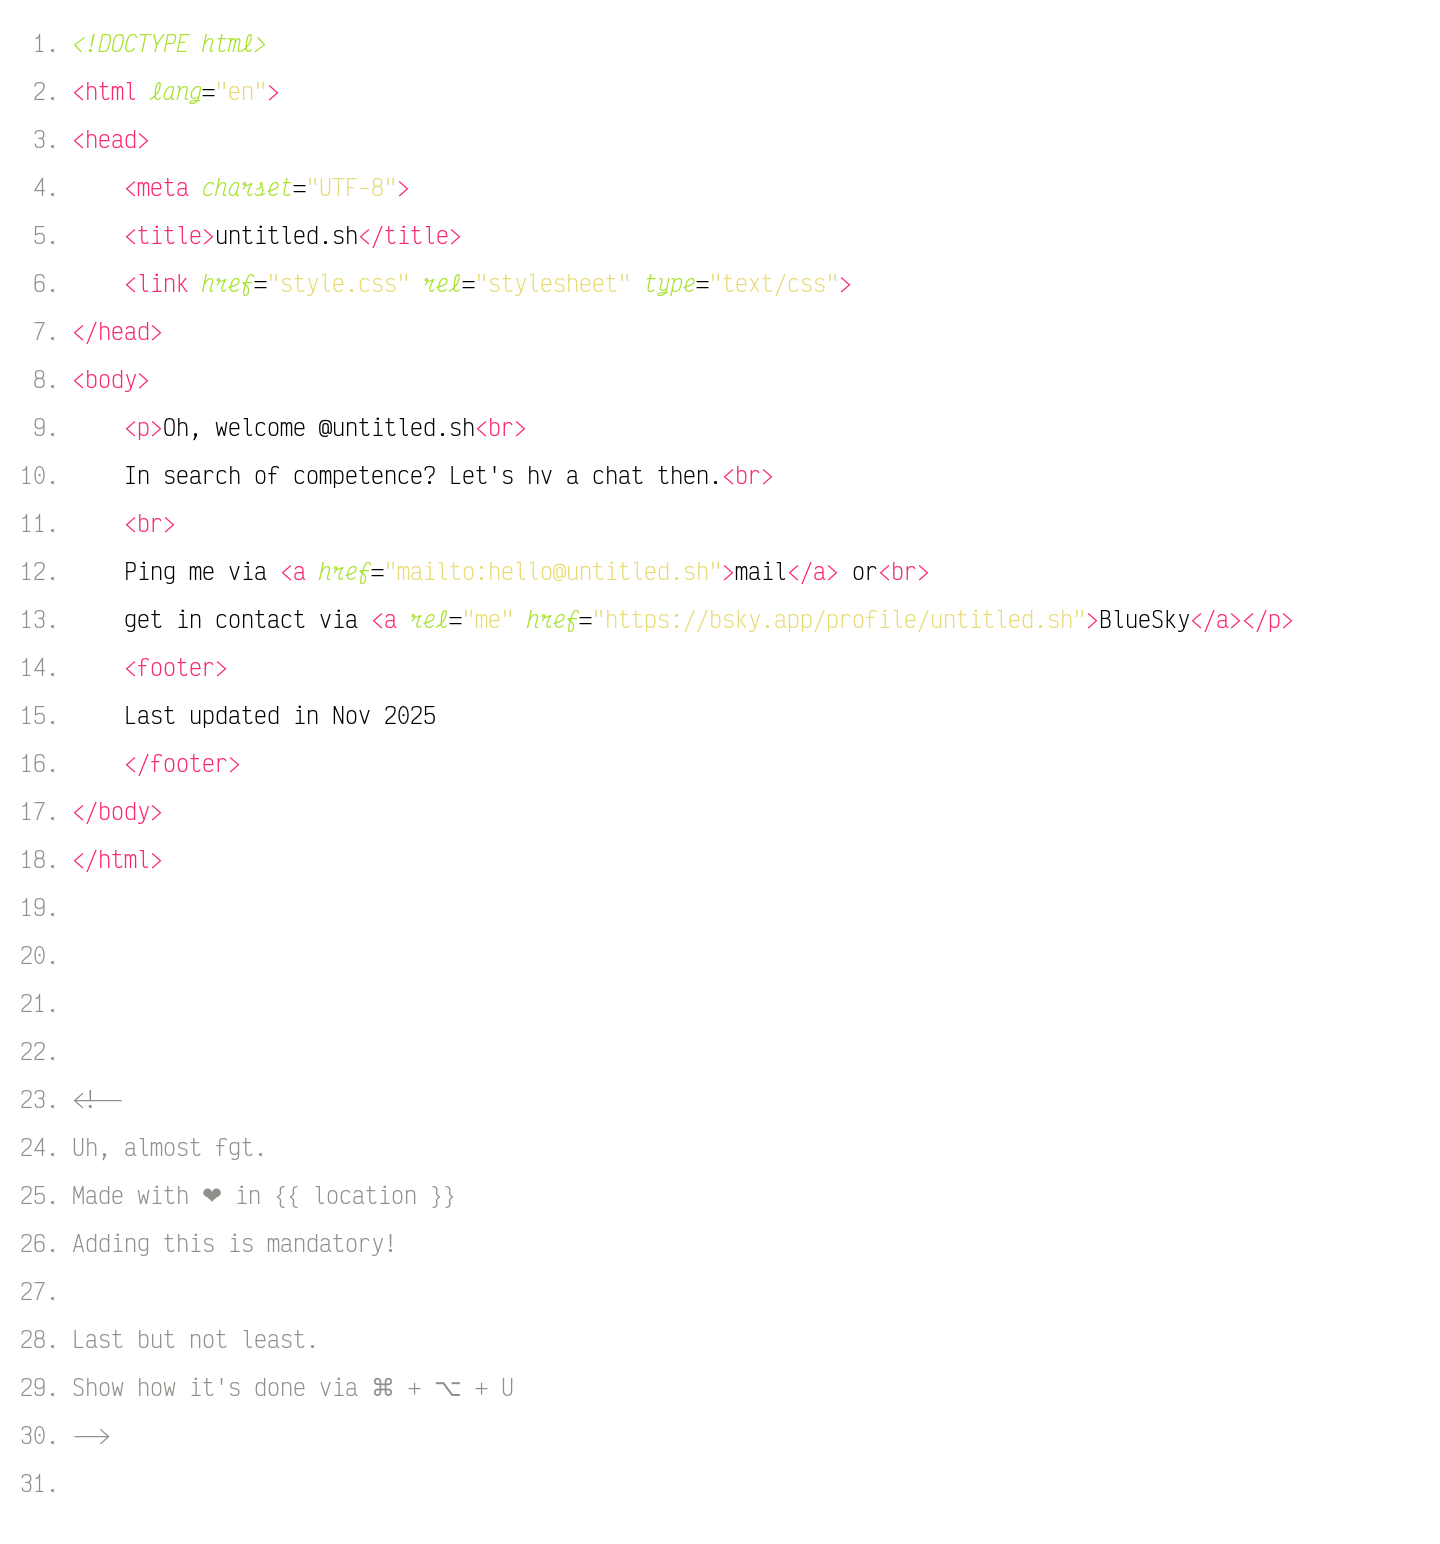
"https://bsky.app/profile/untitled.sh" (839, 619)
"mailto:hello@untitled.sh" (553, 571)
